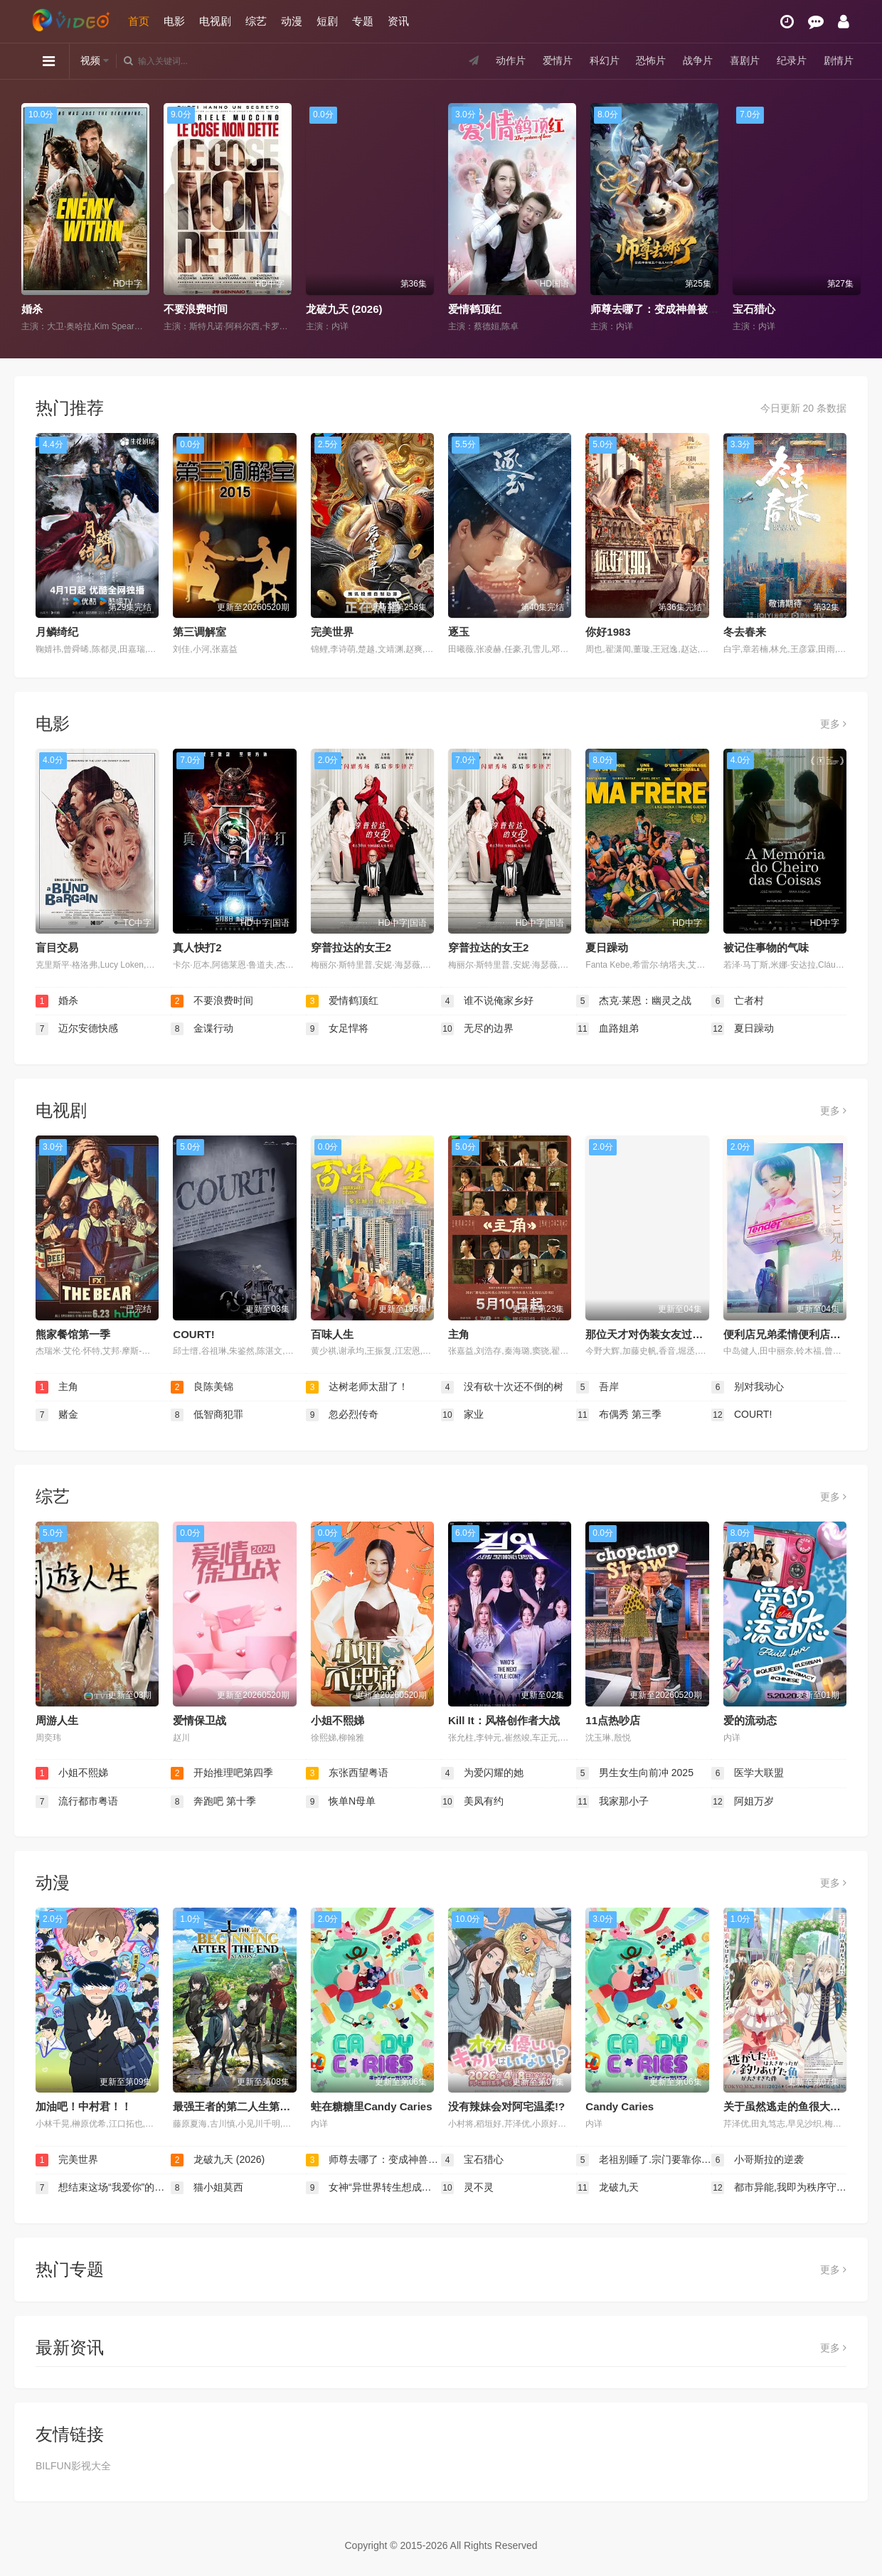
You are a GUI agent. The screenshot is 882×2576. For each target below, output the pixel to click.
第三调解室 (199, 632)
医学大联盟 (747, 1773)
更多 (833, 723)
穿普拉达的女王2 (351, 947)
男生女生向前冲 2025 (635, 1773)
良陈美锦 (202, 1387)
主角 (458, 1334)
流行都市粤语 (77, 1801)
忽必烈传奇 (342, 1415)
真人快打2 (197, 947)
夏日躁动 (606, 947)
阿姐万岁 (742, 1801)
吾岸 (597, 1387)
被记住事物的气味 (766, 947)
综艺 (256, 21)
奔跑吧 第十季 (213, 1801)
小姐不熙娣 (337, 1720)
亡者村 (737, 1001)
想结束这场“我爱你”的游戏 (103, 2187)
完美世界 (332, 632)
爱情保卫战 (199, 1720)
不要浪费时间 (196, 309)
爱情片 (558, 60)
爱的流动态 (750, 1720)
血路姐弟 (607, 1028)
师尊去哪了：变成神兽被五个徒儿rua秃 (683, 309)
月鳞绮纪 (57, 632)
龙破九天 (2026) (344, 309)
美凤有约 (472, 1801)
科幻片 (605, 60)
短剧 (327, 21)
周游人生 (57, 1720)
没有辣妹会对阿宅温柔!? (506, 2106)
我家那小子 (612, 1801)
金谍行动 (202, 1028)
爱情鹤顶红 (474, 309)
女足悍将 (337, 1028)
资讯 (398, 21)
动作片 (511, 60)
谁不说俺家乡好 (487, 1001)
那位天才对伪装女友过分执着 (654, 1334)
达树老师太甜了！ (357, 1387)
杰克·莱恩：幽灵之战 (633, 1001)
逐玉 (458, 632)
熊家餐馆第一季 (73, 1334)
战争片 (698, 60)
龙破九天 (607, 2187)
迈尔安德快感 (77, 1028)
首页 (138, 21)
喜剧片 (745, 60)
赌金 (57, 1415)
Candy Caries (619, 2106)
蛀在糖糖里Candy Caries (371, 2106)
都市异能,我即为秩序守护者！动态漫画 (778, 2187)
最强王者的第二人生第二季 (237, 2106)
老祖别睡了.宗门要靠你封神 (643, 2160)
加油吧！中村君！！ (84, 2106)
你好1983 (607, 632)
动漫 (291, 21)
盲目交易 (57, 947)
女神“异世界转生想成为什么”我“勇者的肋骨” (373, 2187)
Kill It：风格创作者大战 (504, 1720)
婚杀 (32, 309)
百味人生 (332, 1334)
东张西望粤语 (347, 1773)
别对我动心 (747, 1387)
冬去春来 (744, 632)
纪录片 (792, 60)
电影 (174, 21)
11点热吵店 (612, 1720)
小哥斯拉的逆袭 (757, 2160)
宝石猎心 (754, 309)
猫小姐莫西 (207, 2187)
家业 (462, 1415)
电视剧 (215, 21)
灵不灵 (467, 2187)
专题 (362, 21)
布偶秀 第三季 (619, 1415)
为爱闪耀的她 (482, 1773)
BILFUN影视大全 (73, 2465)
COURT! (193, 1334)
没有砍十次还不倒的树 (502, 1387)
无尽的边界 (477, 1028)
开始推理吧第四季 (222, 1773)
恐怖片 (651, 60)
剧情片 (839, 60)
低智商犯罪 (207, 1415)
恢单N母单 (341, 1801)
